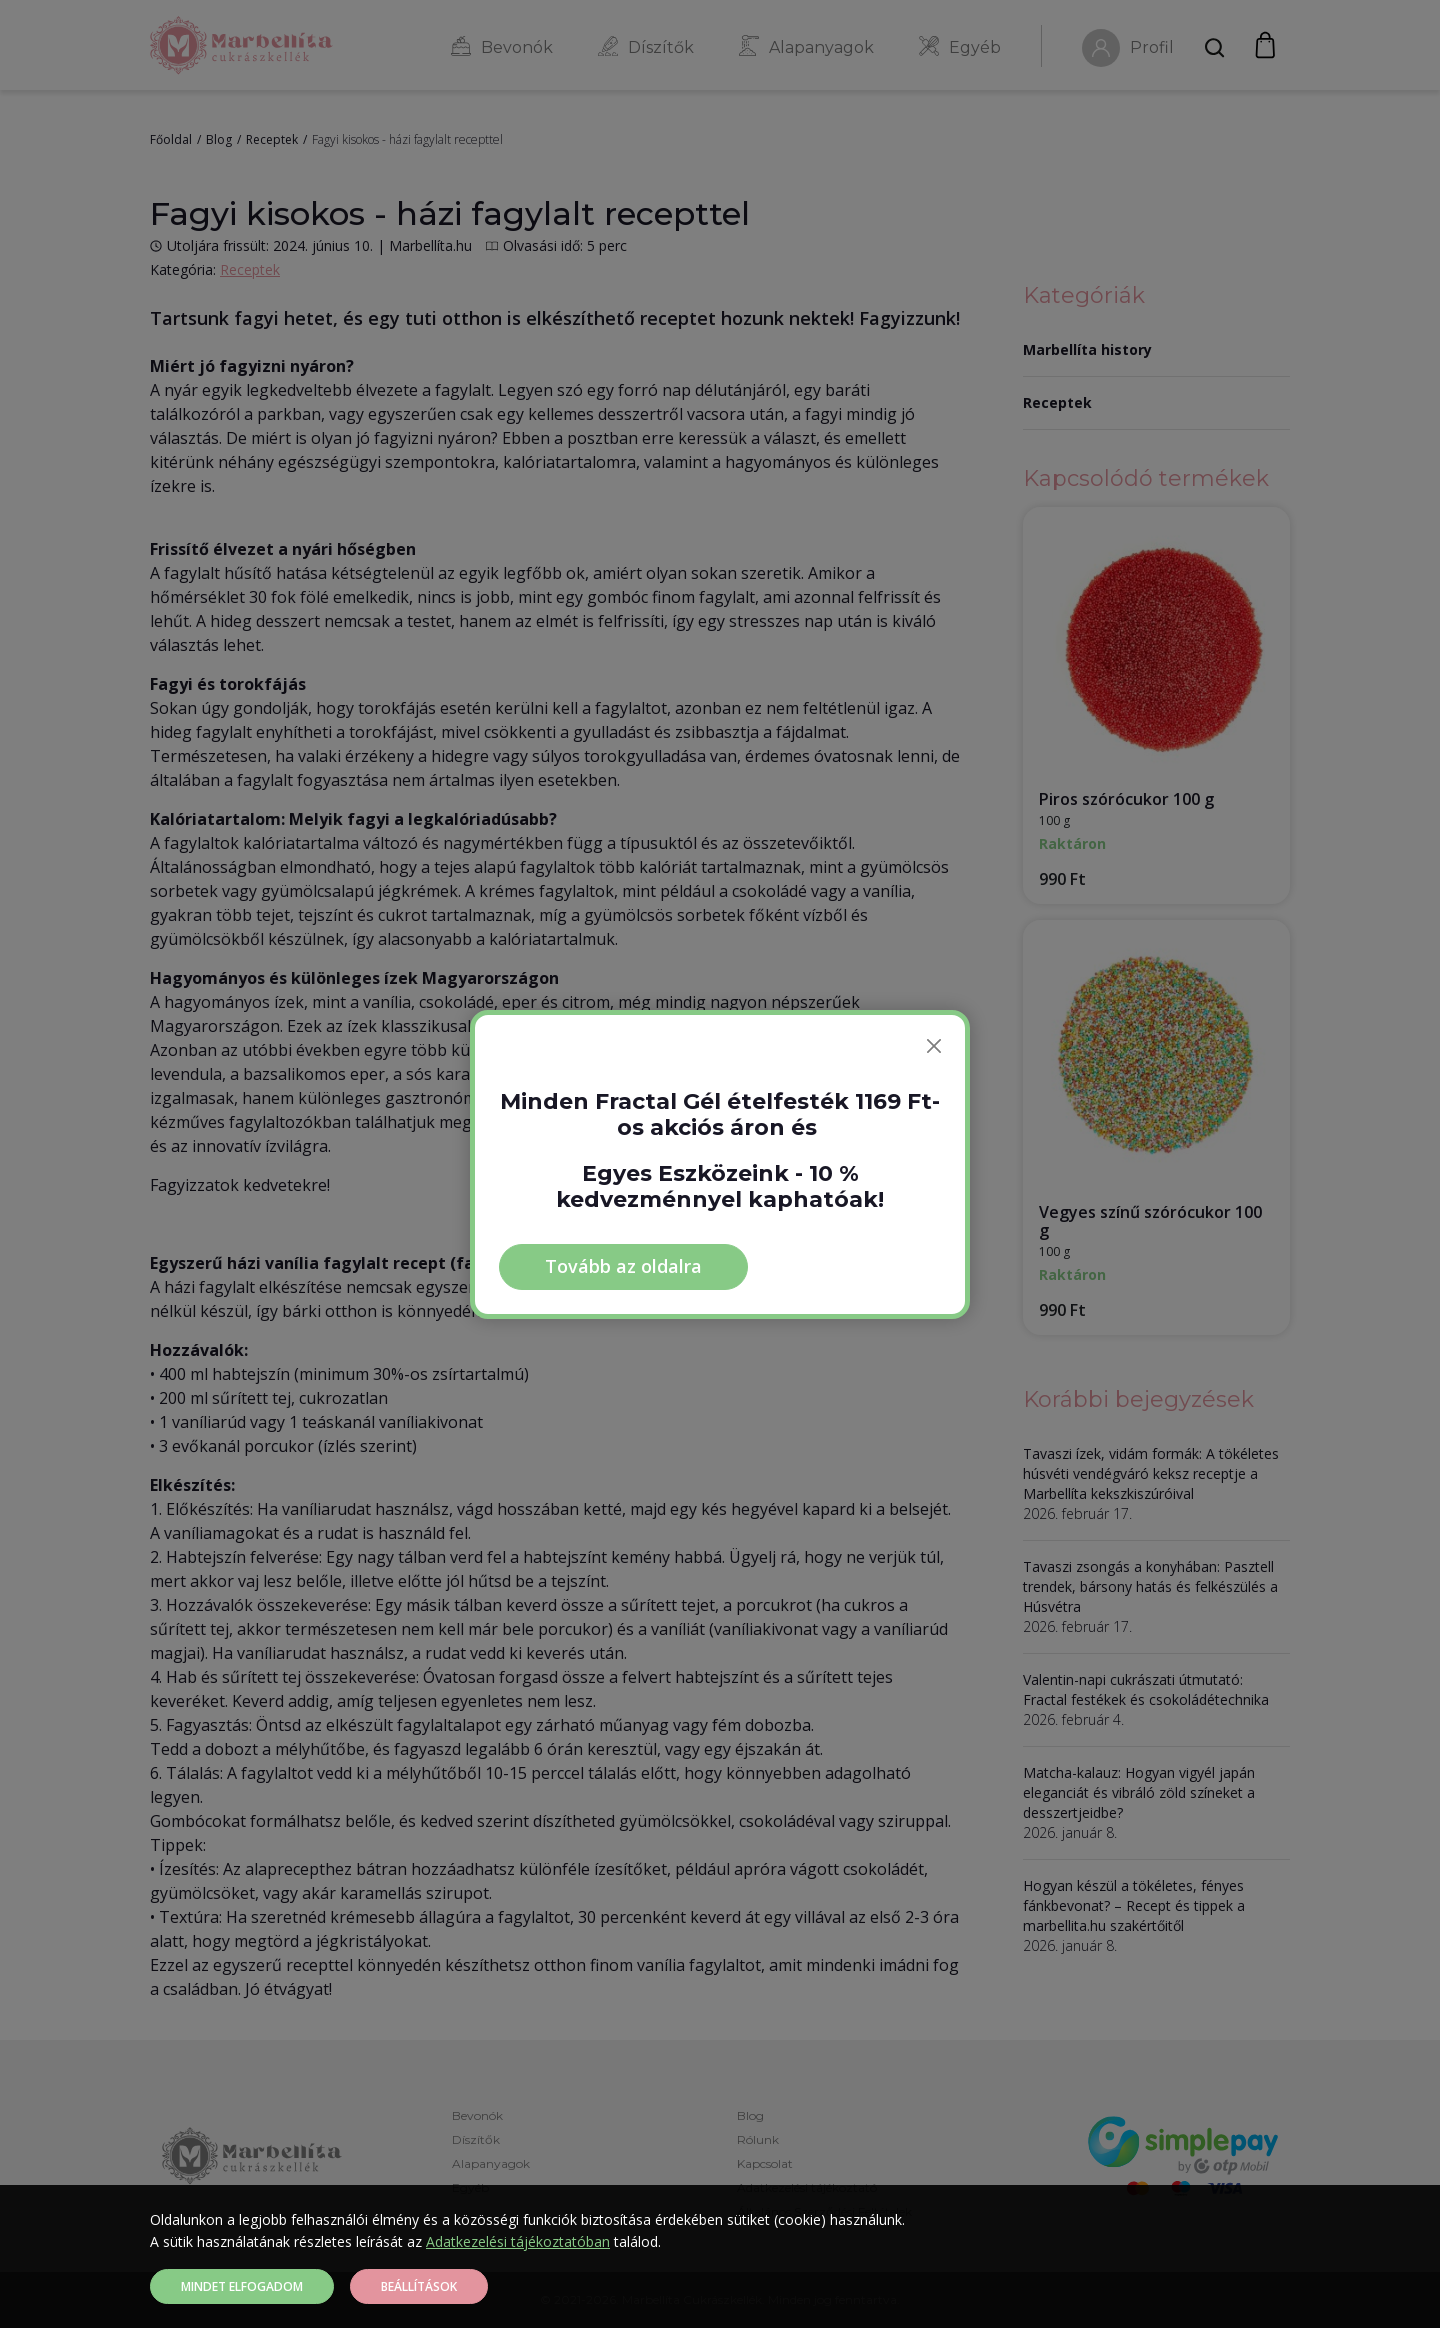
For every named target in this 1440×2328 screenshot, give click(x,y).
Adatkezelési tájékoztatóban (518, 2241)
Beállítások (419, 2286)
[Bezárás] (934, 1046)
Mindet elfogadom (242, 2286)
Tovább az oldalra (623, 1266)
